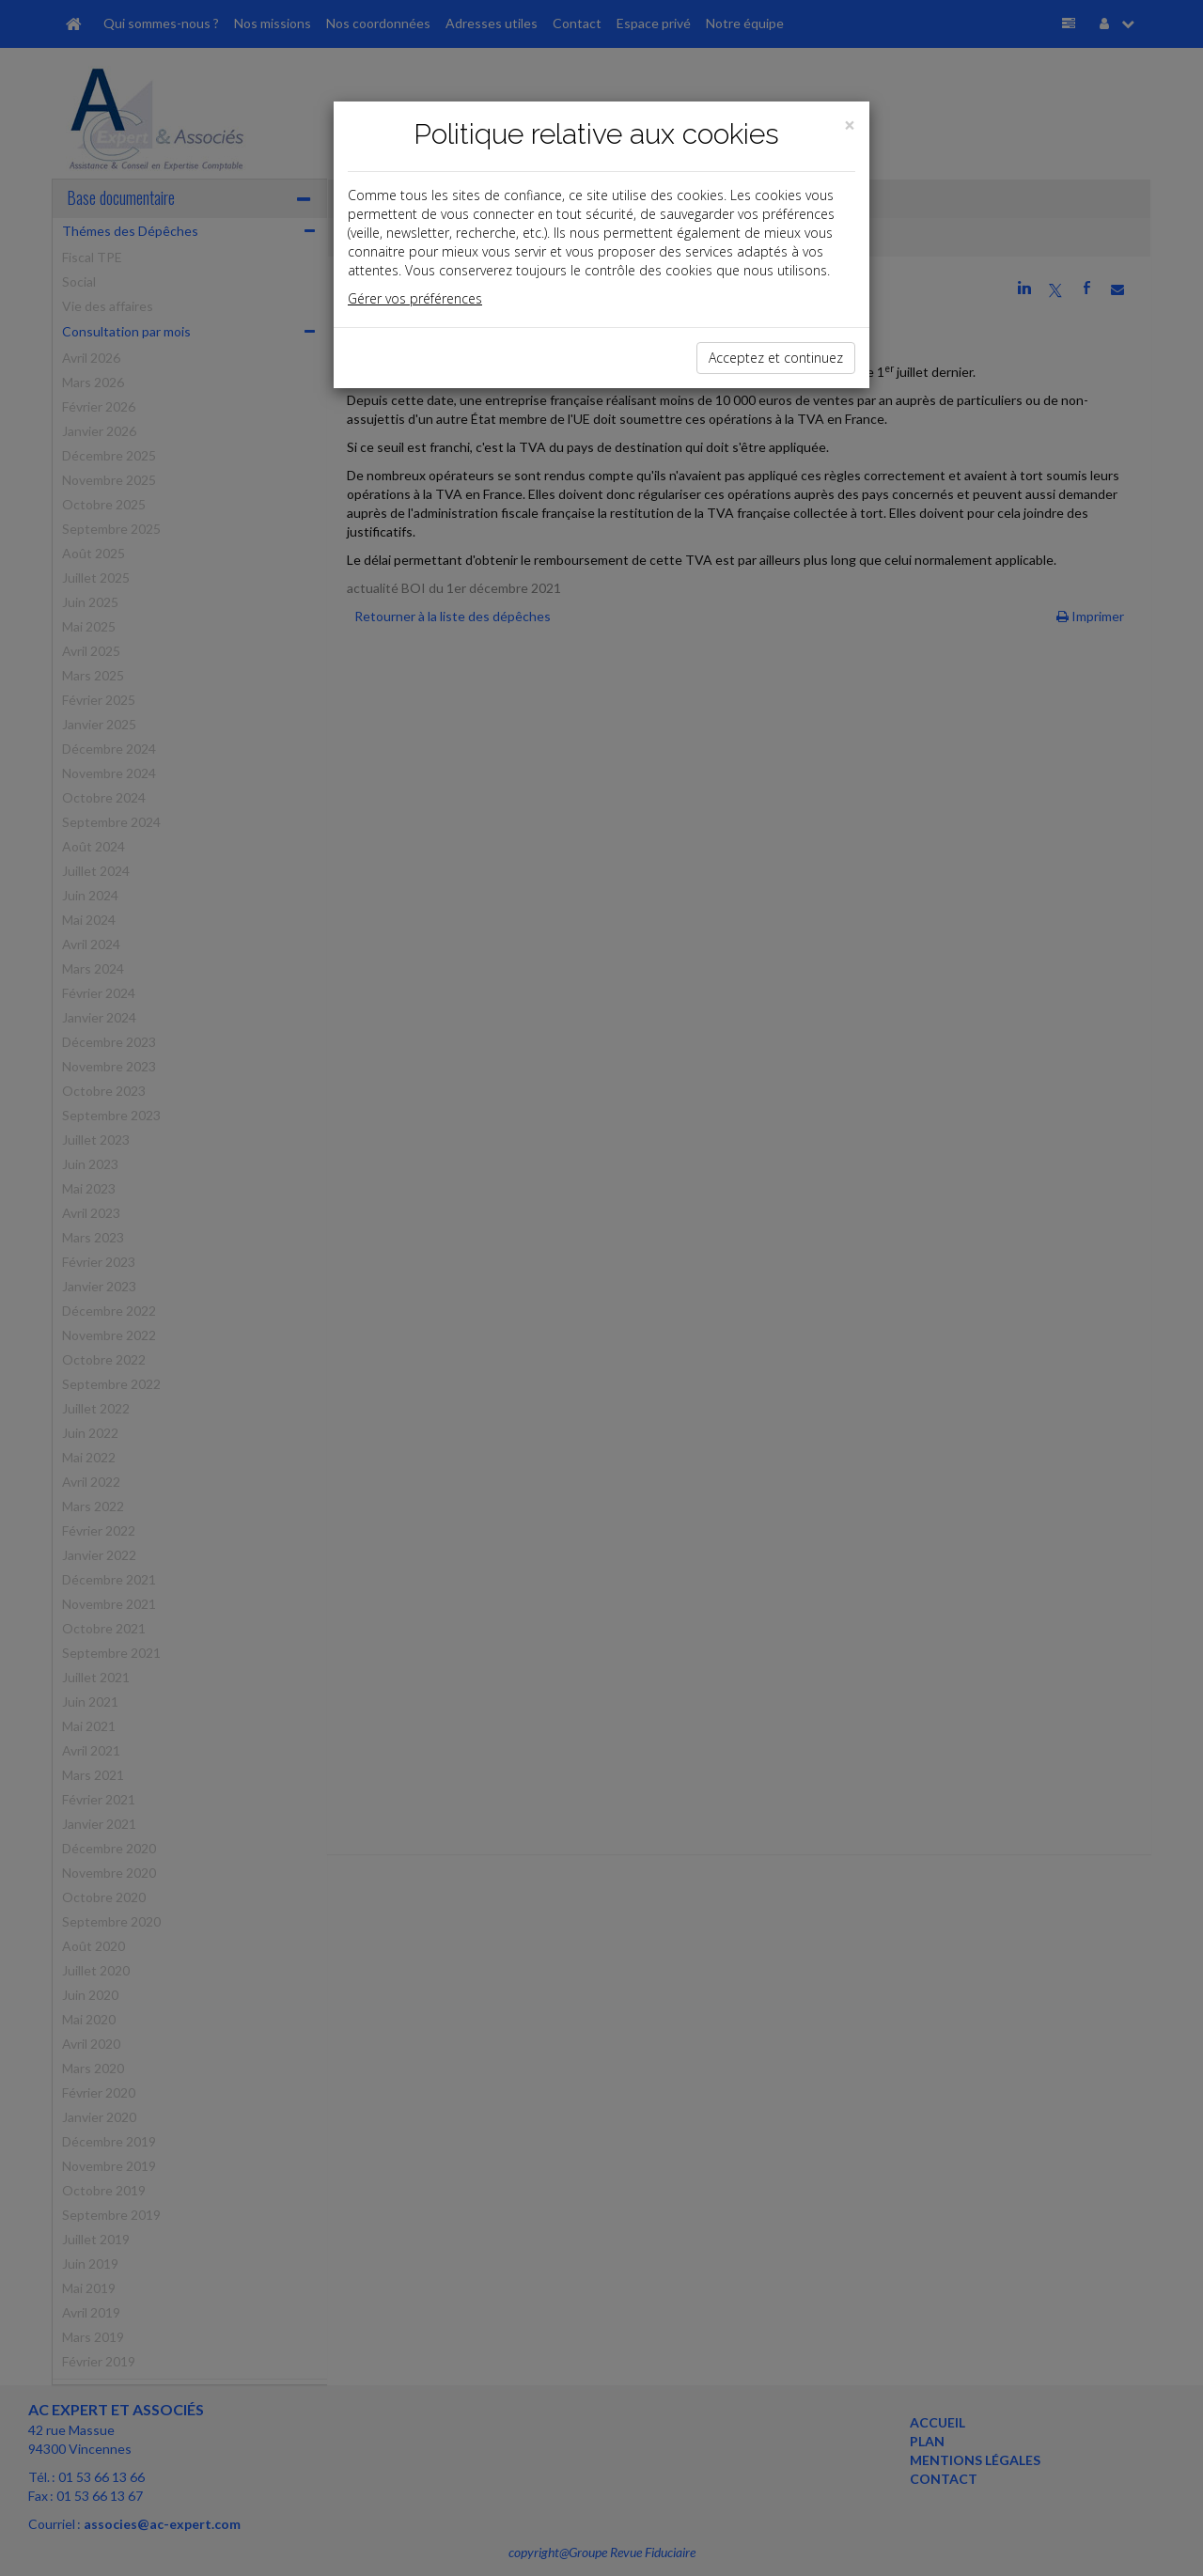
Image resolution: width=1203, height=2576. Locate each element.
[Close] (849, 125)
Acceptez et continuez (776, 358)
